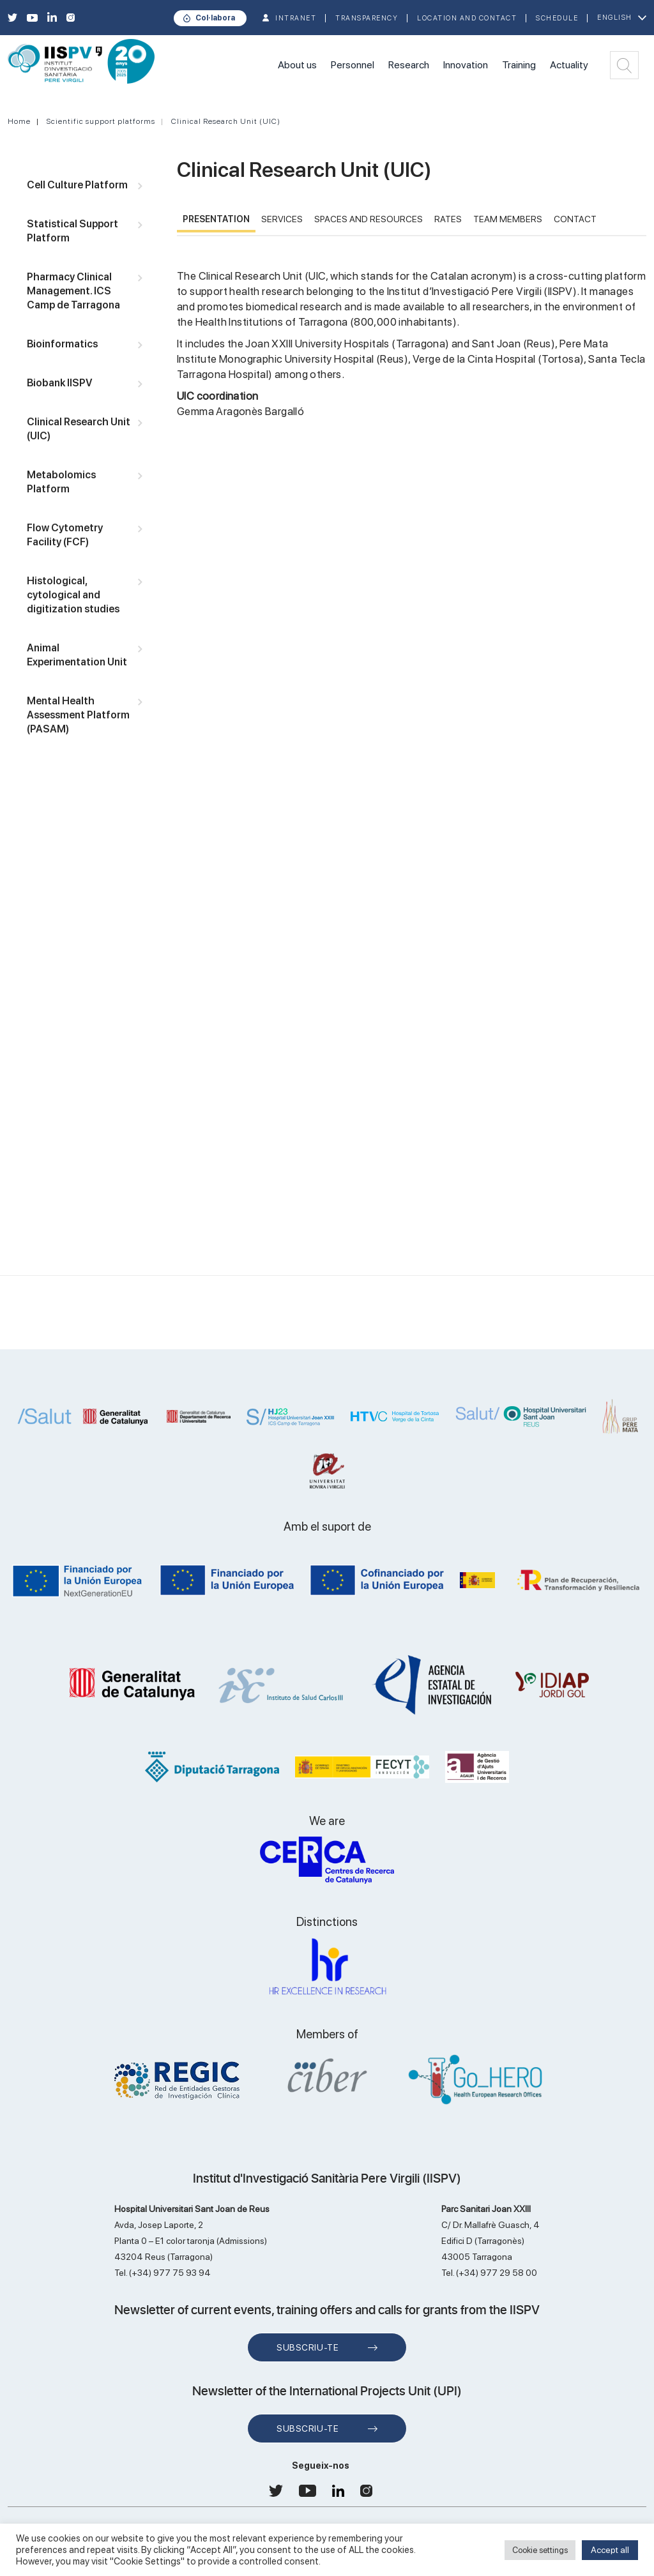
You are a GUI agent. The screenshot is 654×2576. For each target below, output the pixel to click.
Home (19, 121)
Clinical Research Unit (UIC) (225, 121)
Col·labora (215, 17)
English (614, 17)
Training (519, 65)
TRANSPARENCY (366, 18)
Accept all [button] (610, 2550)
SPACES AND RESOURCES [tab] (368, 219)
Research (408, 65)
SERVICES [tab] (282, 219)
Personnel (352, 65)
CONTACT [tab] (575, 219)
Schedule (557, 18)
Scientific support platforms (101, 121)
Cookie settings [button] (540, 2550)
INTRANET (295, 18)
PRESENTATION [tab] (216, 219)
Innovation (465, 65)
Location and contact (467, 18)
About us (297, 65)
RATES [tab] (448, 219)
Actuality (569, 65)
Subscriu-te (307, 2347)
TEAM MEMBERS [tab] (507, 219)
